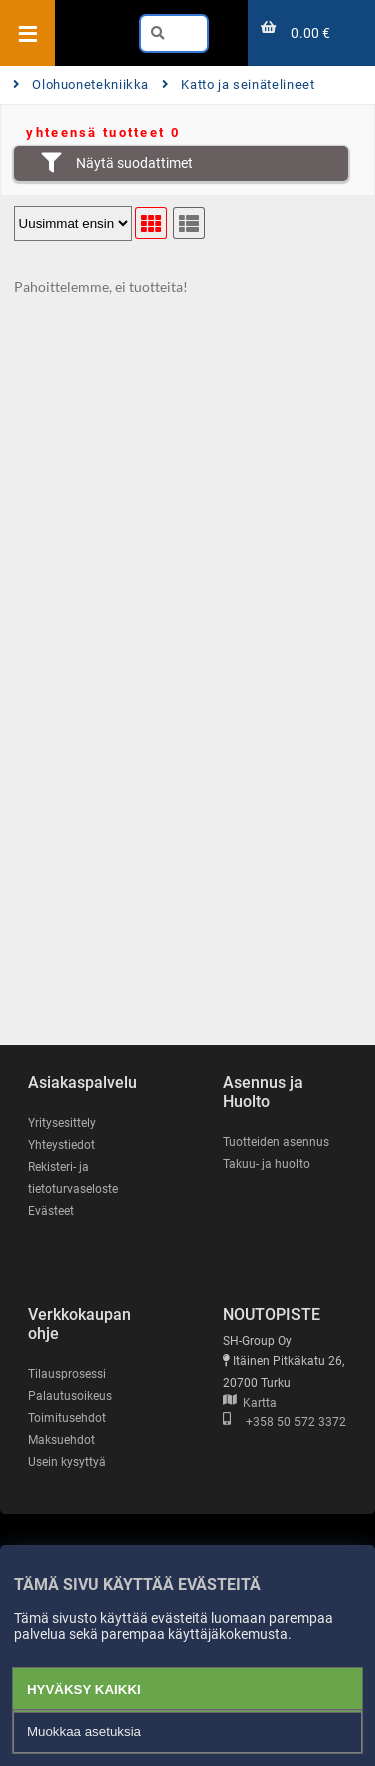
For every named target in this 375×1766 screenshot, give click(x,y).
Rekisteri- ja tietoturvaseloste (73, 1178)
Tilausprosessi (67, 1374)
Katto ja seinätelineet (238, 84)
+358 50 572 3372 (284, 1422)
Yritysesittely (62, 1123)
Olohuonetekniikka (81, 84)
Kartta (250, 1403)
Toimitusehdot (67, 1418)
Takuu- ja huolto (266, 1164)
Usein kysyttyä (67, 1462)
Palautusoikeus (70, 1396)
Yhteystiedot (61, 1145)
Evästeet (51, 1211)
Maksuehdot (61, 1440)
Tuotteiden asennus (276, 1142)
